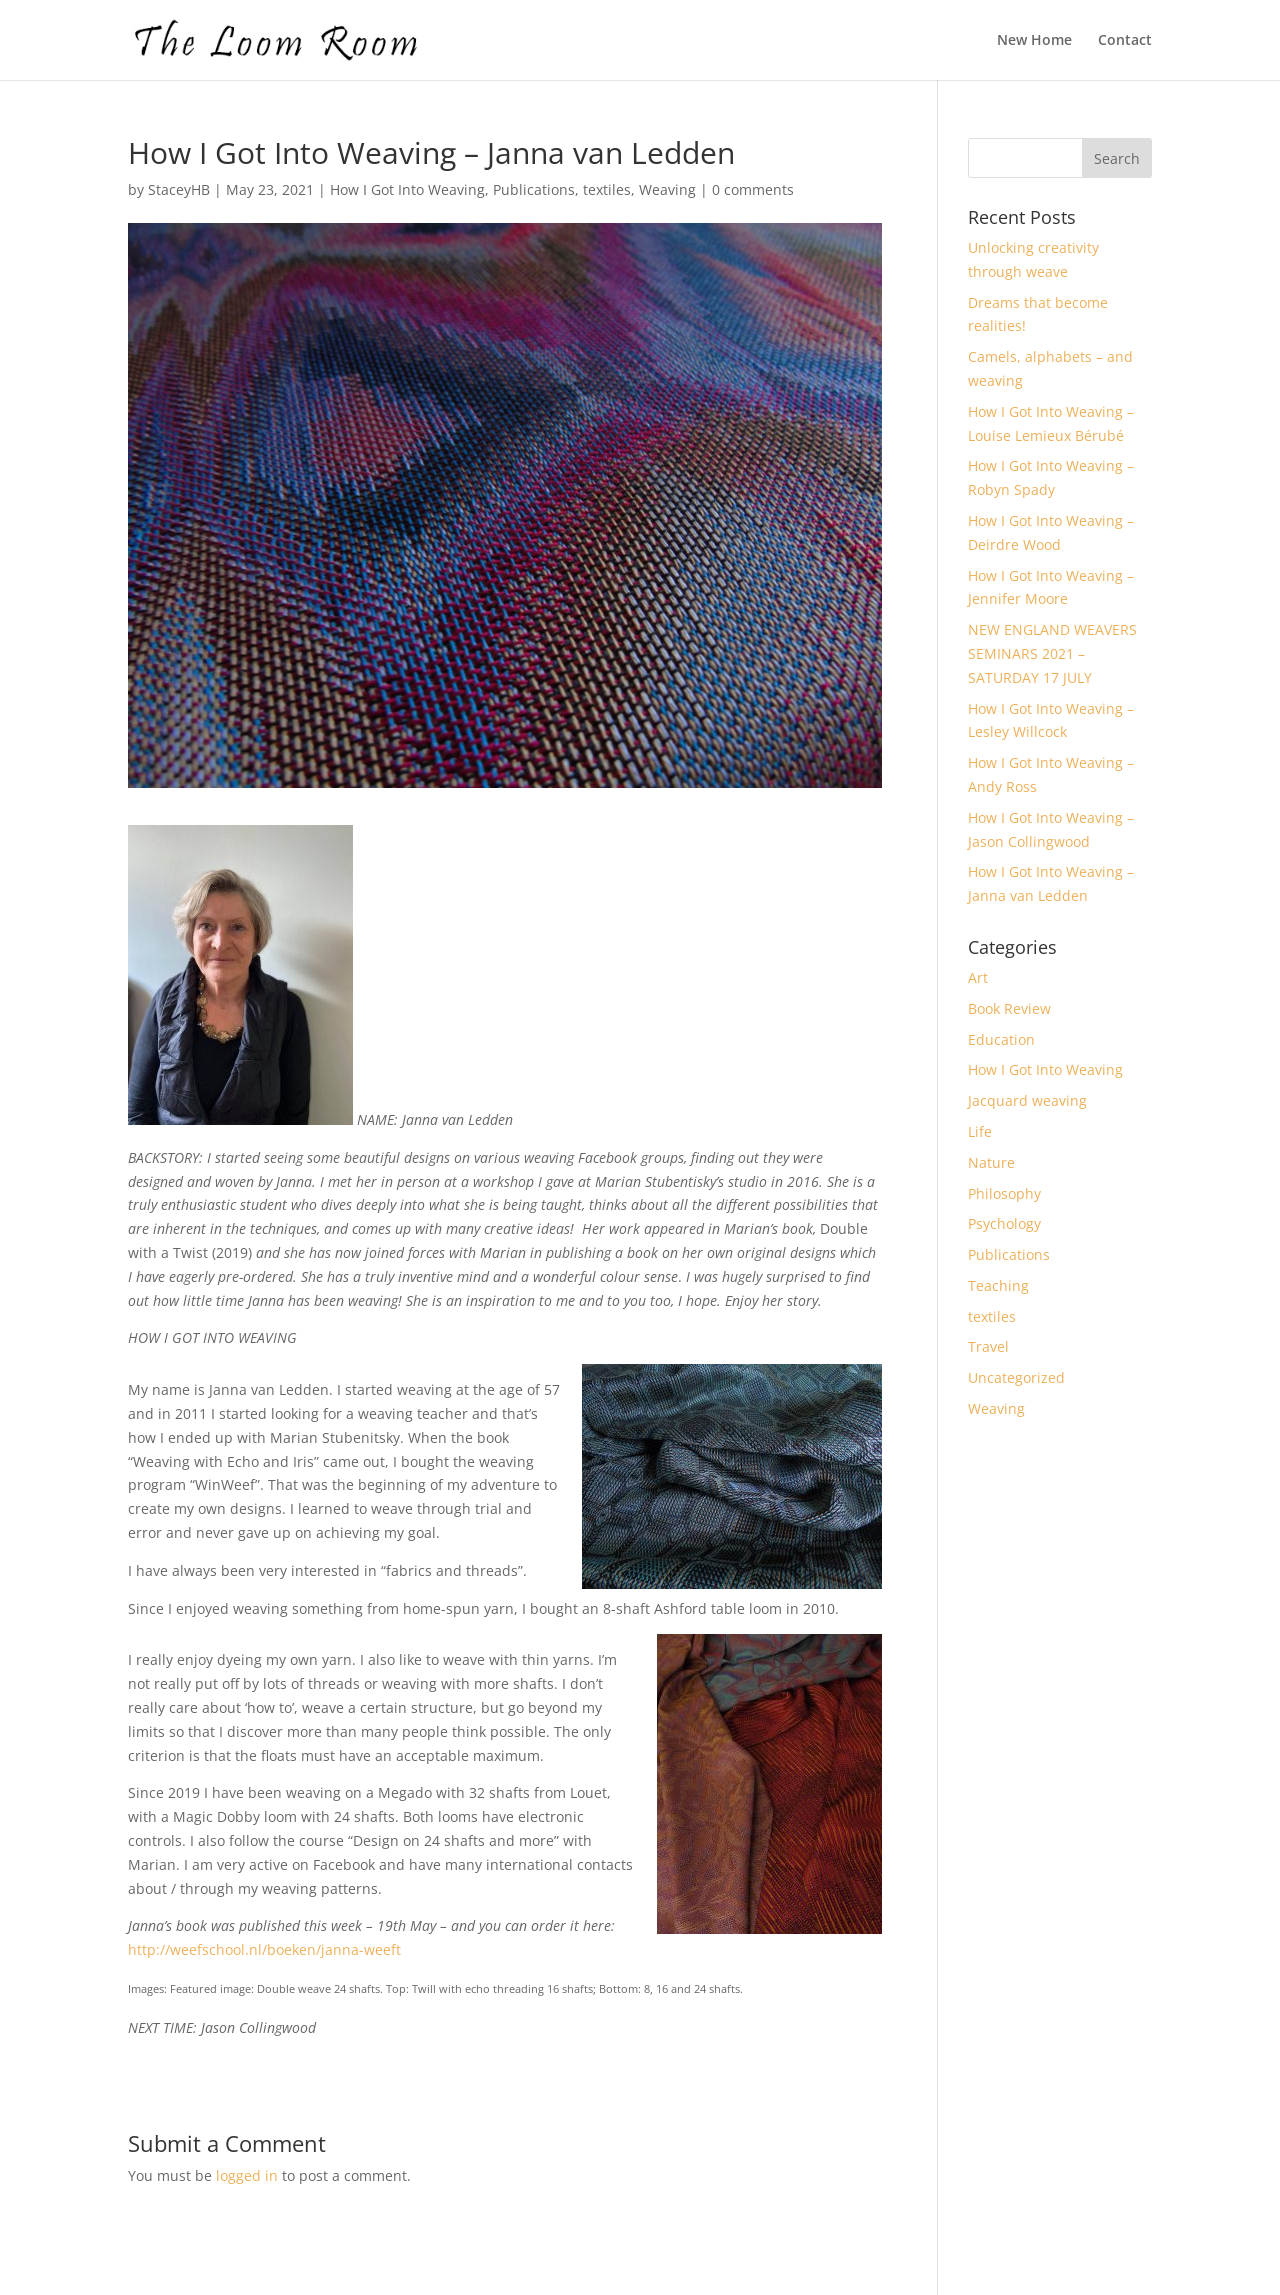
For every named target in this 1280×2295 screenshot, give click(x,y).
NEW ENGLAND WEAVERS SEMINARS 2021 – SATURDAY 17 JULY (1052, 653)
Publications (534, 189)
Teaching (998, 1285)
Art (978, 977)
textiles (607, 189)
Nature (991, 1162)
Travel (988, 1346)
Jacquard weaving (1027, 1100)
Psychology (1004, 1223)
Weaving (667, 189)
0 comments (753, 189)
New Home (1034, 41)
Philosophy (1004, 1193)
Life (980, 1131)
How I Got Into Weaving (407, 189)
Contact (1125, 41)
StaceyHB (179, 189)
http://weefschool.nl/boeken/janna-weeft (264, 1949)
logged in (247, 2175)
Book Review (1009, 1008)
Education (1001, 1039)
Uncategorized (1016, 1377)
